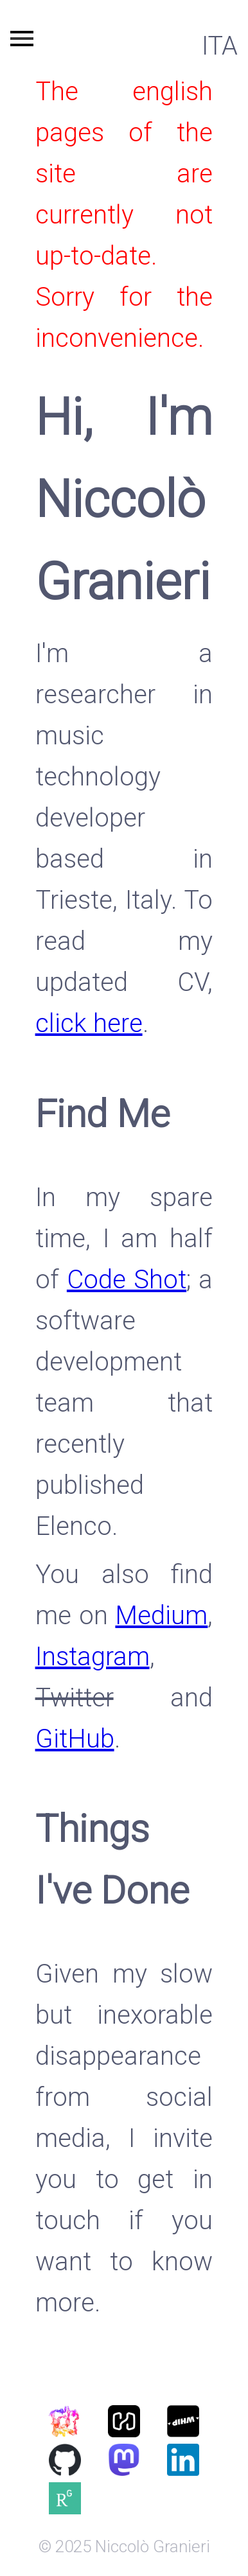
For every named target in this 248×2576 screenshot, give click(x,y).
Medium (161, 1615)
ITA (220, 46)
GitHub (74, 1739)
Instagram (92, 1657)
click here (89, 1023)
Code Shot (126, 1280)
